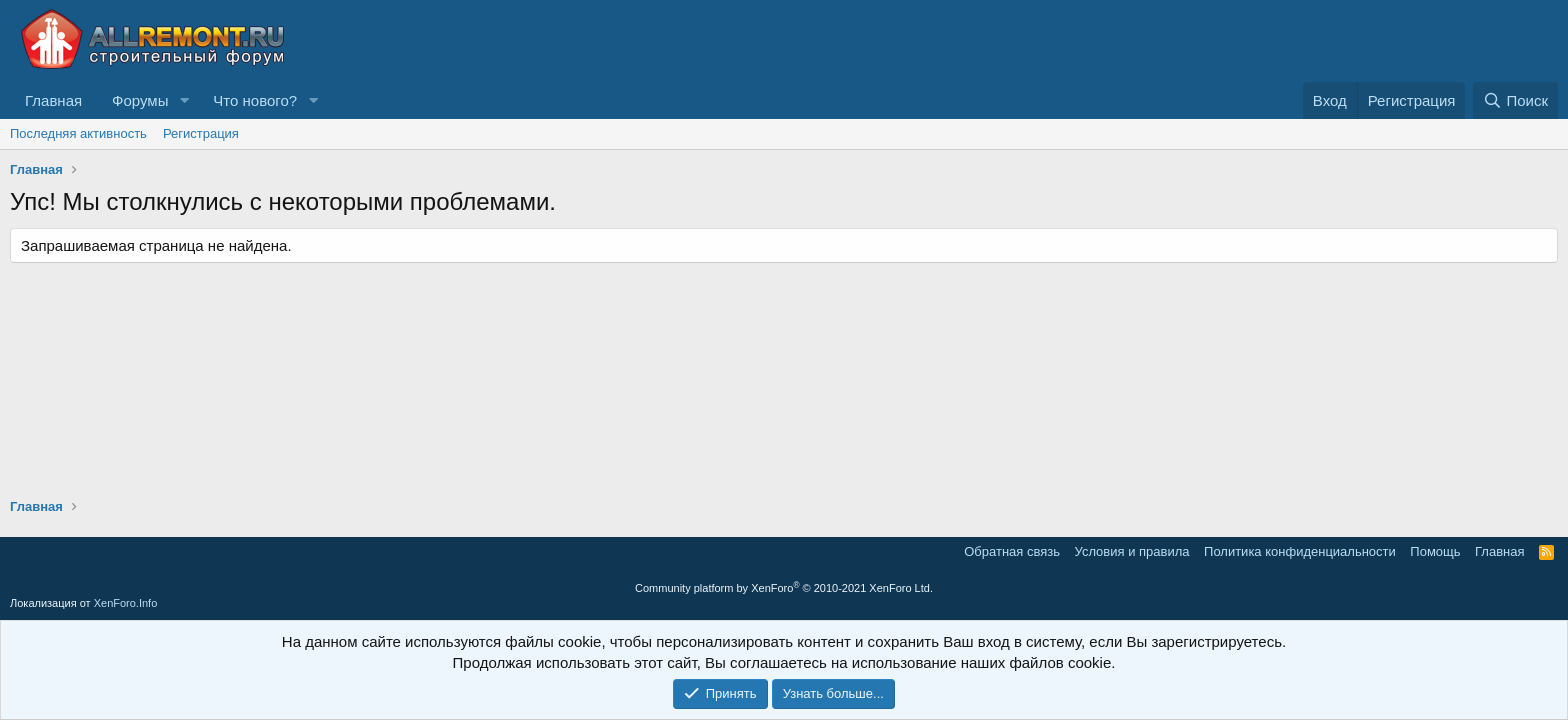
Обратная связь (1012, 551)
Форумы (140, 100)
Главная (53, 100)
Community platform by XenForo (784, 588)
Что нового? (255, 100)
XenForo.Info (126, 603)
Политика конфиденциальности (1300, 551)
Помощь (1435, 551)
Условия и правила (1132, 551)
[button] (184, 100)
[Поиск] (1515, 100)
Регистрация (201, 133)
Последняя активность (78, 133)
